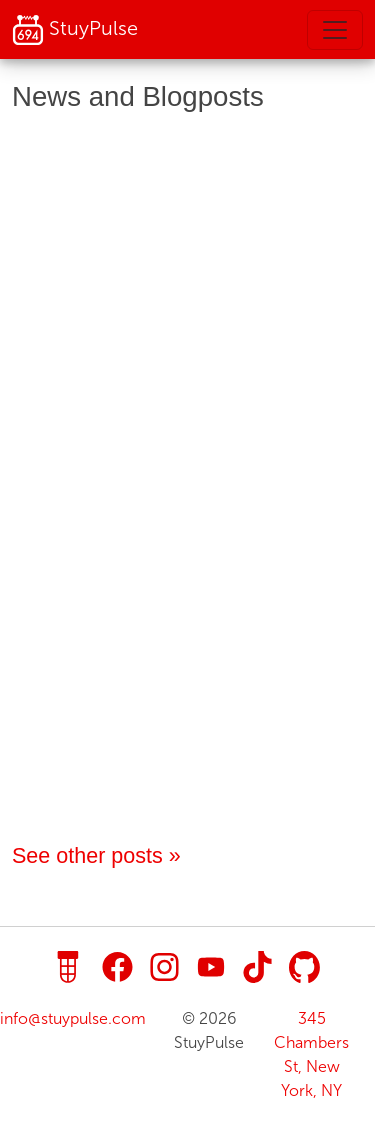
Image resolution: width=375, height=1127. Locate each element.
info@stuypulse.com (73, 1018)
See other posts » (96, 856)
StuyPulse (75, 30)
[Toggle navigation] (335, 30)
